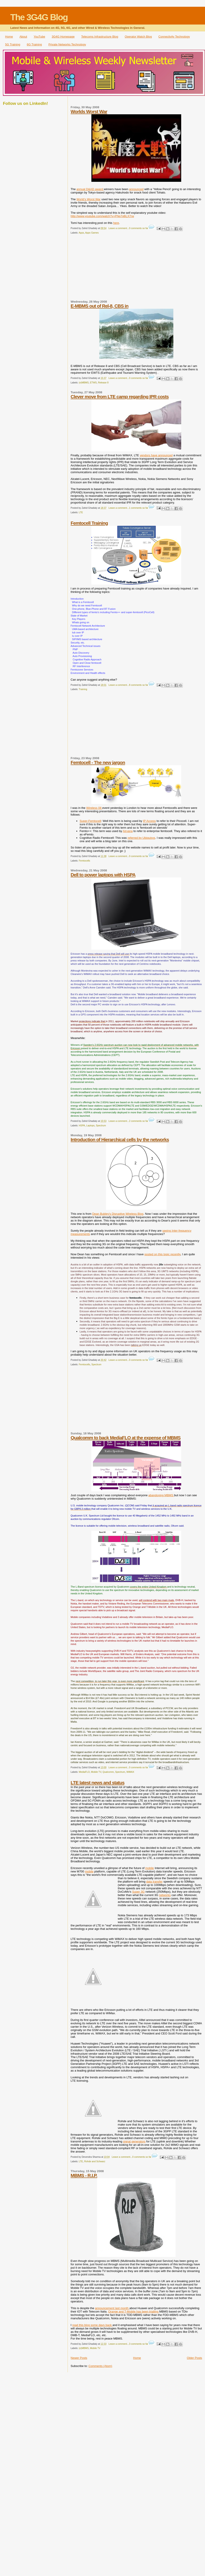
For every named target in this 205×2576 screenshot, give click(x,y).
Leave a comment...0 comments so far (128, 228)
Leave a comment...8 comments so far (128, 685)
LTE (81, 512)
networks (165, 1895)
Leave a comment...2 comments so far (128, 1121)
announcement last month (112, 2308)
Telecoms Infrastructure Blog (99, 36)
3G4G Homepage (63, 36)
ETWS (93, 382)
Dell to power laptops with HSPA (103, 874)
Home (9, 36)
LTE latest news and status (97, 1782)
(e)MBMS (84, 382)
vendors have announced (156, 455)
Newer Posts (79, 2358)
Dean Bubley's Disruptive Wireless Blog (117, 1213)
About (23, 36)
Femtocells (84, 860)
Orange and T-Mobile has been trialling (133, 2311)
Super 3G (138, 1891)
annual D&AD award (90, 189)
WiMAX (130, 1772)
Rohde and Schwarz (94, 2161)
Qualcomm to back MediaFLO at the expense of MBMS (126, 1437)
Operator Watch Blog (138, 36)
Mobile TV (96, 1772)
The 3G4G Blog (39, 17)
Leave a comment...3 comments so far (128, 2344)
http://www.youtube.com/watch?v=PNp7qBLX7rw (102, 216)
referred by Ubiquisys (141, 837)
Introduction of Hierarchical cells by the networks (120, 1139)
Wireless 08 (94, 808)
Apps (81, 233)
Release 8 (103, 382)
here (116, 223)
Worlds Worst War (89, 111)
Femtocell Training (89, 523)
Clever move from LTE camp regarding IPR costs (120, 396)
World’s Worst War (89, 199)
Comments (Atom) (100, 2366)
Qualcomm (108, 1772)
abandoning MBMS (161, 1495)
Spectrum (101, 1125)
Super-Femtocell (90, 821)
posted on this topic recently (162, 1254)
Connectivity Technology (174, 36)
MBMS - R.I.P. (84, 2175)
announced (136, 189)
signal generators (134, 2141)
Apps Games (92, 233)
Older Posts (194, 2358)
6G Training (34, 44)
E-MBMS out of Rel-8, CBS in (99, 305)
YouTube (39, 36)
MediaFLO (84, 1772)
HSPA (82, 1125)
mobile (149, 1868)
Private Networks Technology (67, 44)
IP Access (149, 821)
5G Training (12, 44)
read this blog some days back (92, 2325)
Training (83, 689)
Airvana (128, 831)
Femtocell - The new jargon (98, 762)
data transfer (154, 1881)
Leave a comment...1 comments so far (128, 508)
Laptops (90, 1125)
